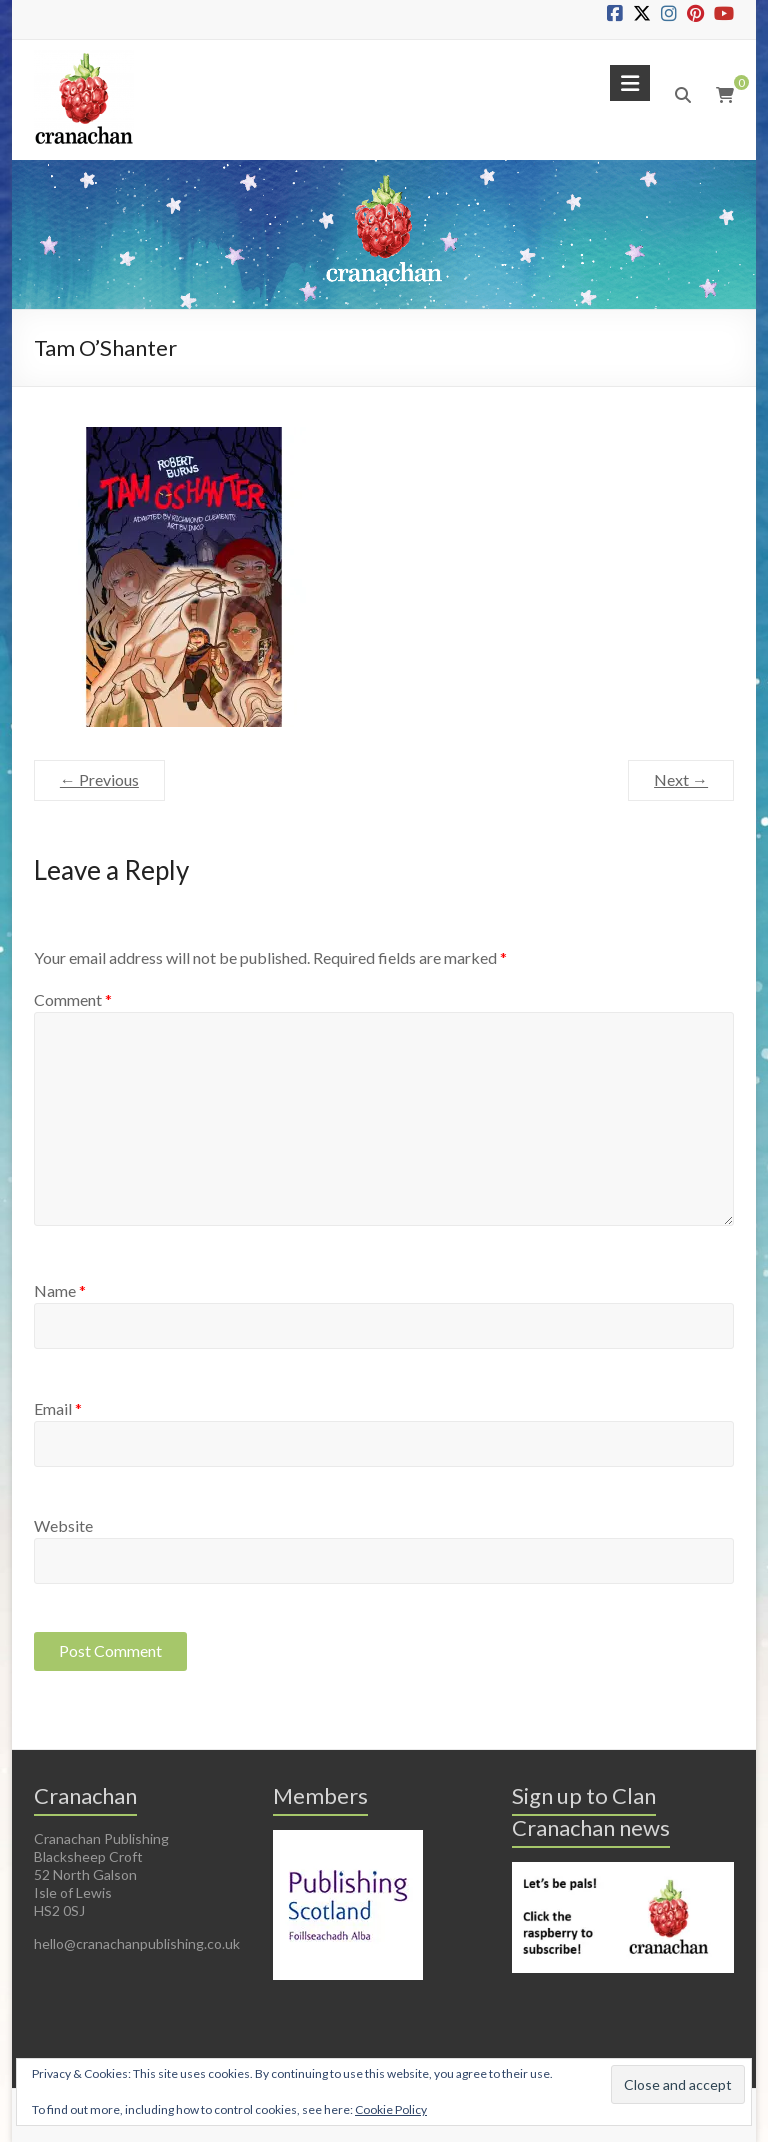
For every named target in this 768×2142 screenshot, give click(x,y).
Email (58, 1408)
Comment (73, 999)
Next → (681, 779)
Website (63, 1525)
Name (60, 1290)
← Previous (99, 779)
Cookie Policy (391, 2109)
